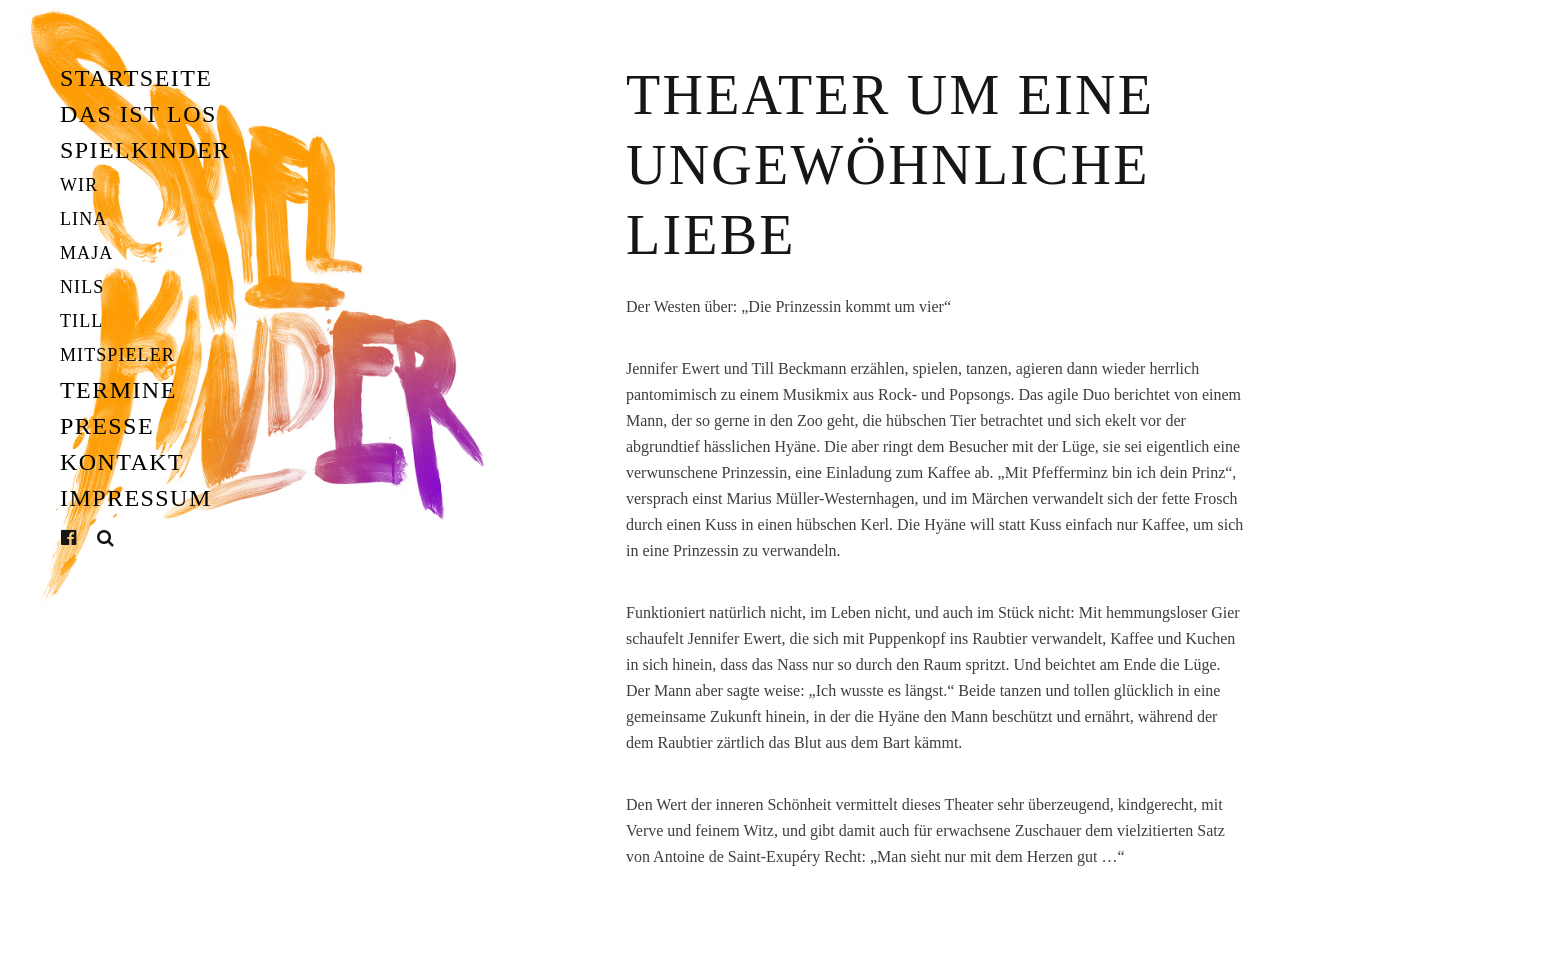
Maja (86, 253)
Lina (83, 219)
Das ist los (138, 114)
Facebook (84, 538)
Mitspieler (117, 355)
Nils (82, 287)
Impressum (136, 498)
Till (81, 321)
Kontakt (122, 462)
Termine (118, 390)
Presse (107, 426)
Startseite (136, 78)
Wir (79, 185)
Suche (106, 538)
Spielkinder (145, 150)
